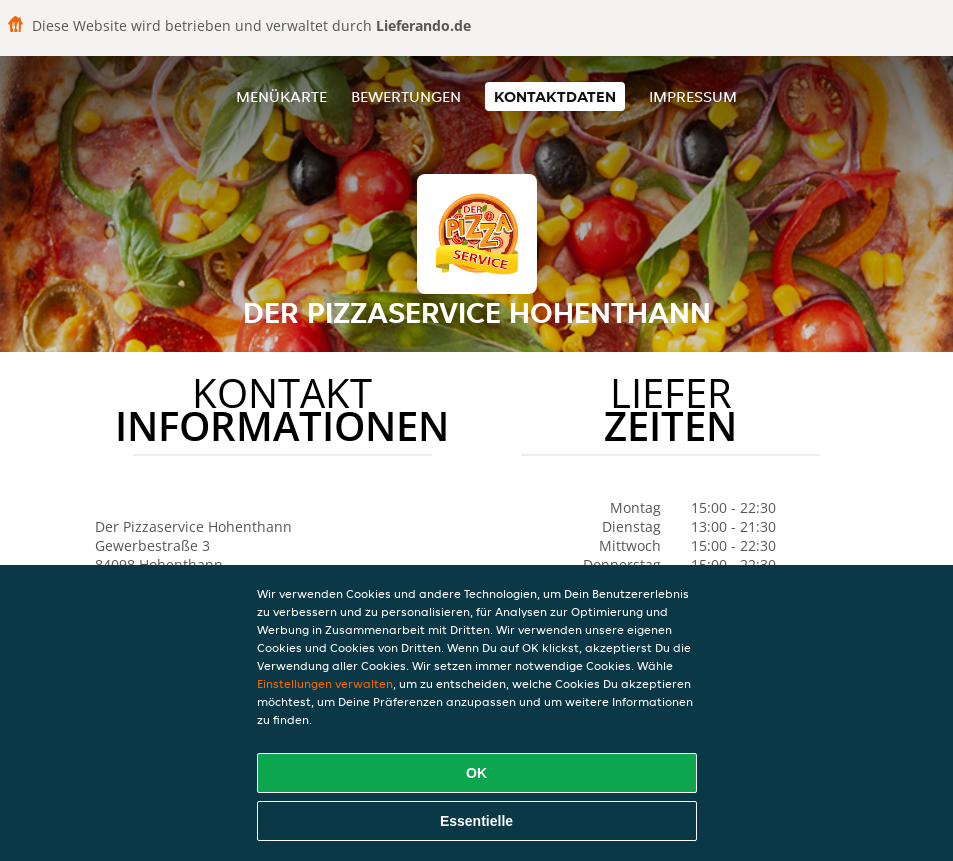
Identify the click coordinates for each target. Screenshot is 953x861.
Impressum (693, 96)
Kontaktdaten (555, 96)
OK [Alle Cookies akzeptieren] (476, 773)
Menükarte (281, 96)
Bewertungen (406, 96)
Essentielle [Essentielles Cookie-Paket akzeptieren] (476, 821)
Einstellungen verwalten (325, 683)
